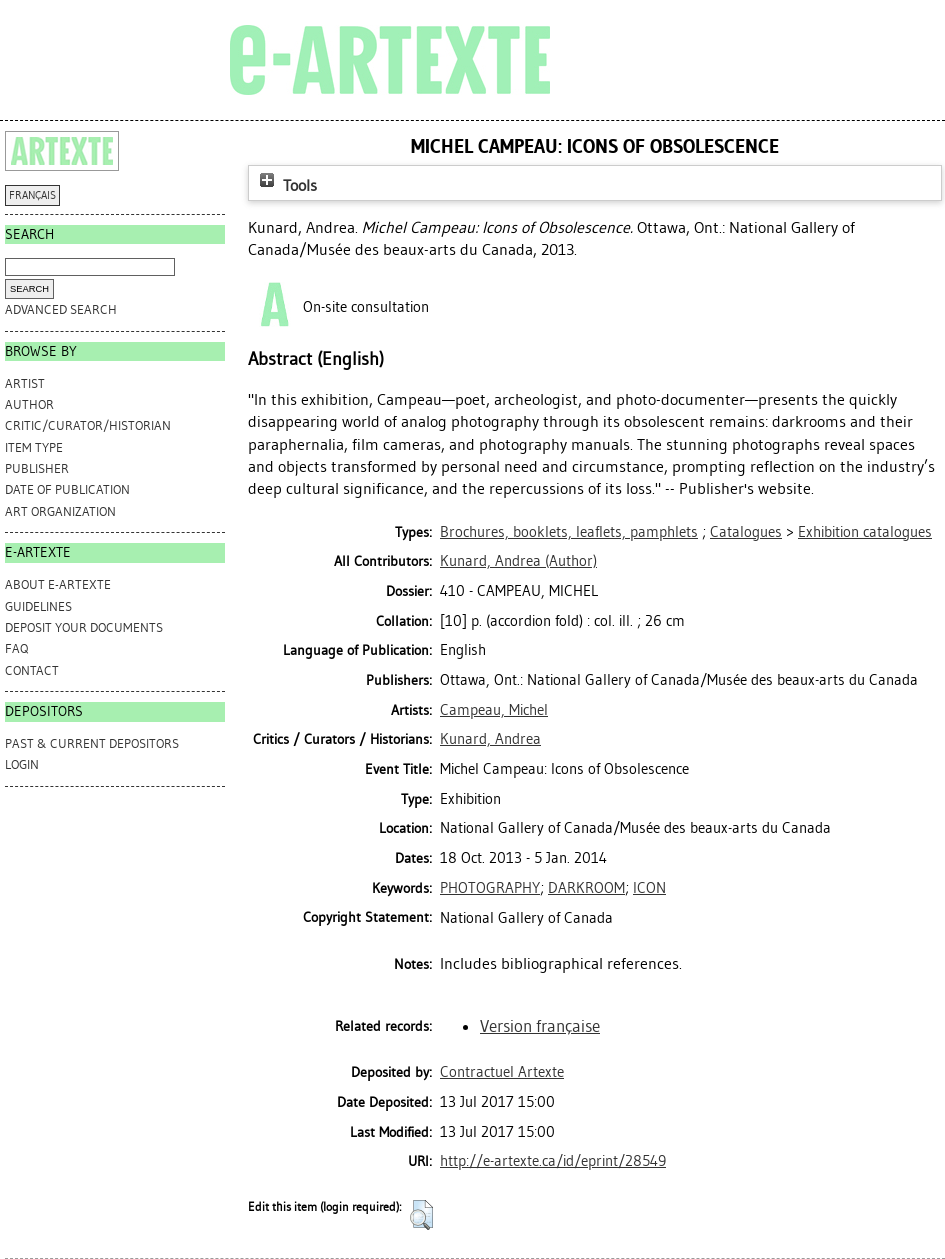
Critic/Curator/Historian (88, 425)
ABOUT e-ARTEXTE (58, 584)
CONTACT (32, 670)
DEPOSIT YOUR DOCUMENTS (84, 627)
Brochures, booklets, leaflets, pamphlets (569, 532)
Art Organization (60, 511)
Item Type (34, 447)
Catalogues (746, 532)
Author (29, 404)
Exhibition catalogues (865, 532)
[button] (421, 1215)
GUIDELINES (38, 606)
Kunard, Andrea (490, 739)
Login (22, 764)
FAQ (16, 648)
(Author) (518, 561)
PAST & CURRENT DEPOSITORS (92, 743)
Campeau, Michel (494, 710)
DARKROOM (586, 888)
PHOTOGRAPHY (490, 888)
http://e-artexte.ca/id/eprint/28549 (553, 1161)
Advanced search (61, 309)
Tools (286, 185)
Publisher (37, 468)
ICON (649, 888)
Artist (25, 383)
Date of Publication (67, 489)
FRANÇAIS (32, 195)
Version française (540, 1026)
